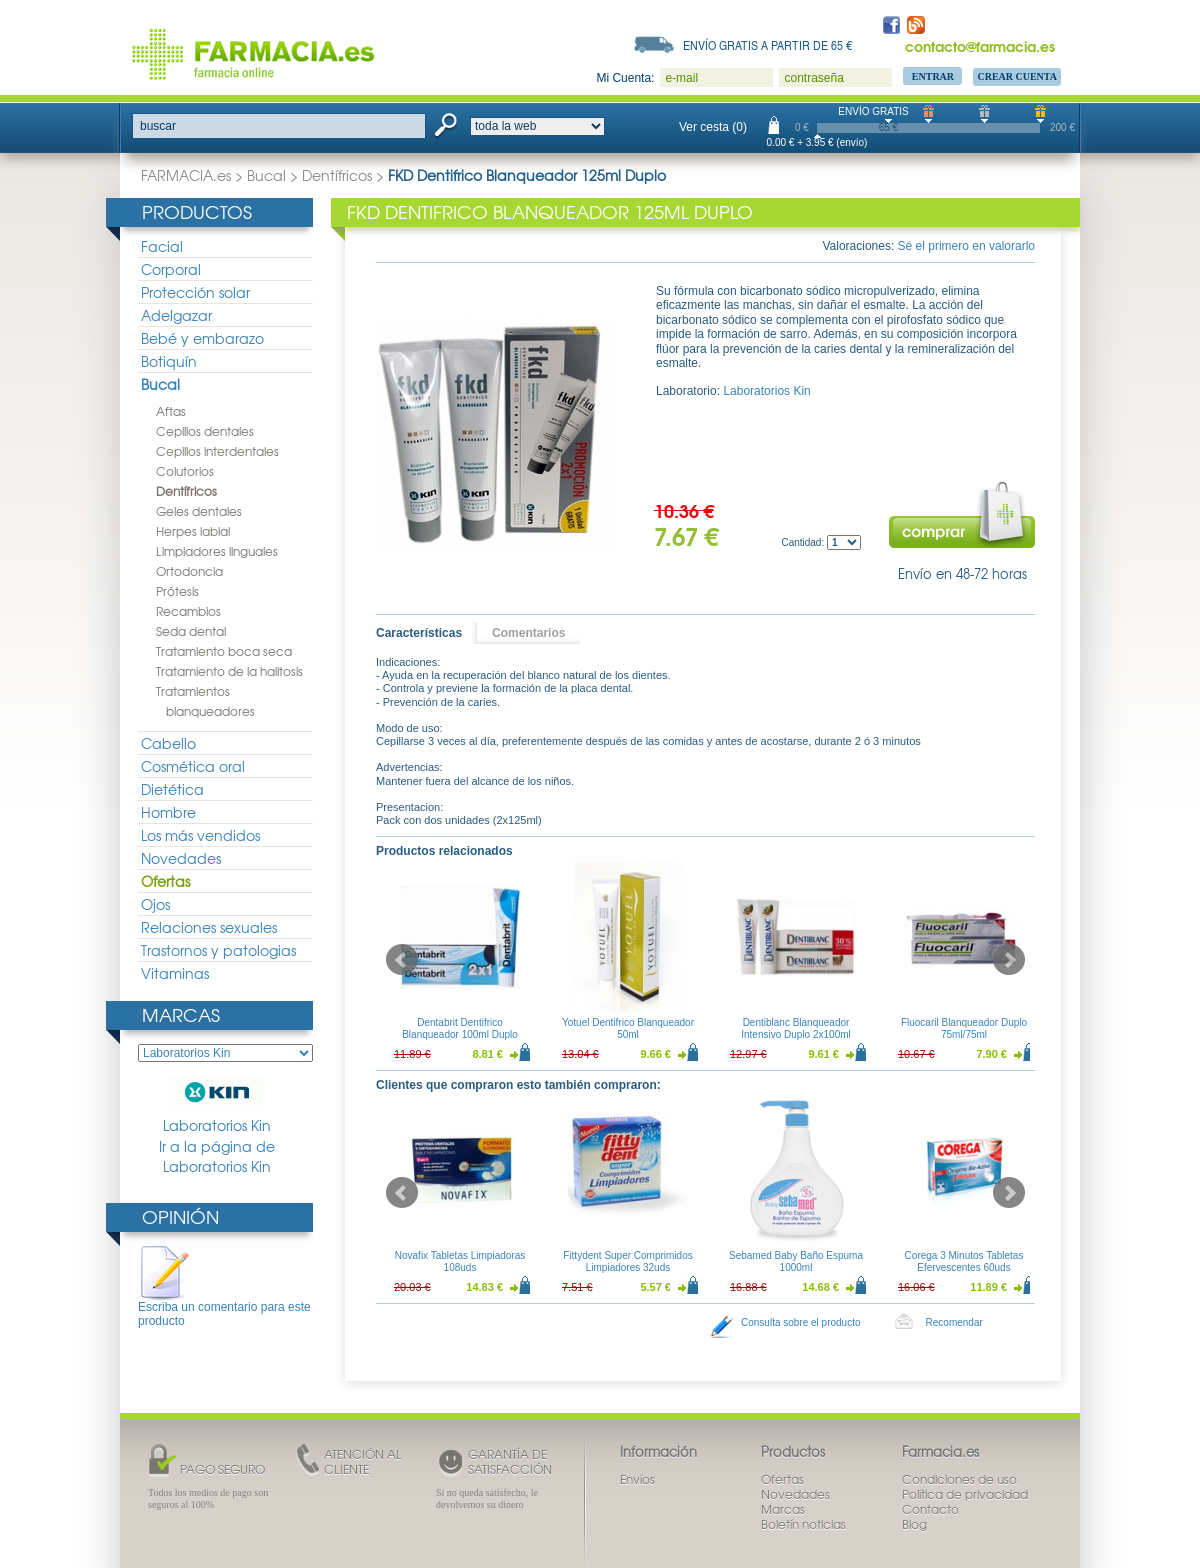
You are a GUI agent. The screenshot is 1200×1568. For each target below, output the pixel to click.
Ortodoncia (189, 571)
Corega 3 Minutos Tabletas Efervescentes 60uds (964, 1261)
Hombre (168, 812)
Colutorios (185, 471)
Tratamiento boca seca (224, 651)
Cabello (168, 743)
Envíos (637, 1479)
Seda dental (191, 631)
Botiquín (169, 361)
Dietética (172, 789)
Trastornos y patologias (218, 950)
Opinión (180, 1216)
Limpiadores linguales (217, 551)
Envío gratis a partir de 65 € (768, 45)
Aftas (171, 411)
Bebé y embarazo (202, 338)
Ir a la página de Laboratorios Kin (217, 1156)
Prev (402, 960)
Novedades (181, 858)
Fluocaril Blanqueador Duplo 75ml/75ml (964, 1028)
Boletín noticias (803, 1524)
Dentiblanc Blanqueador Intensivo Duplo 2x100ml (796, 1028)
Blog (914, 1524)
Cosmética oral (193, 766)
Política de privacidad (965, 1494)
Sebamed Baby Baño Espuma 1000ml (796, 1261)
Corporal (171, 269)
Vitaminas (175, 973)
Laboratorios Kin (217, 1105)
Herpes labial (193, 531)
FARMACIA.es (186, 175)
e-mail (681, 78)
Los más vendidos (200, 835)
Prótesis (177, 591)
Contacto (930, 1509)
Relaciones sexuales (209, 927)
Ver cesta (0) (713, 127)
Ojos (155, 904)
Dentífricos (337, 175)
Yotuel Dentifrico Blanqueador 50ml (628, 1028)
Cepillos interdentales (217, 451)
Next (1009, 960)
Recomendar (954, 1322)
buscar (158, 126)
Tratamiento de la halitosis (229, 671)
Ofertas (165, 881)
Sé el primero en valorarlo (966, 246)
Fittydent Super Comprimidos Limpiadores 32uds (628, 1261)
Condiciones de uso (959, 1479)
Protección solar (195, 292)
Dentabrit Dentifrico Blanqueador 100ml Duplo (460, 1028)
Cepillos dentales (205, 431)
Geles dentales (199, 511)
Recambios (188, 611)
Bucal (266, 175)
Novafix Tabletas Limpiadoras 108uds (460, 1261)
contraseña (813, 78)
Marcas (181, 1014)
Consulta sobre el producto (801, 1322)
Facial (162, 246)
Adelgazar (176, 315)
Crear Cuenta (1017, 76)
